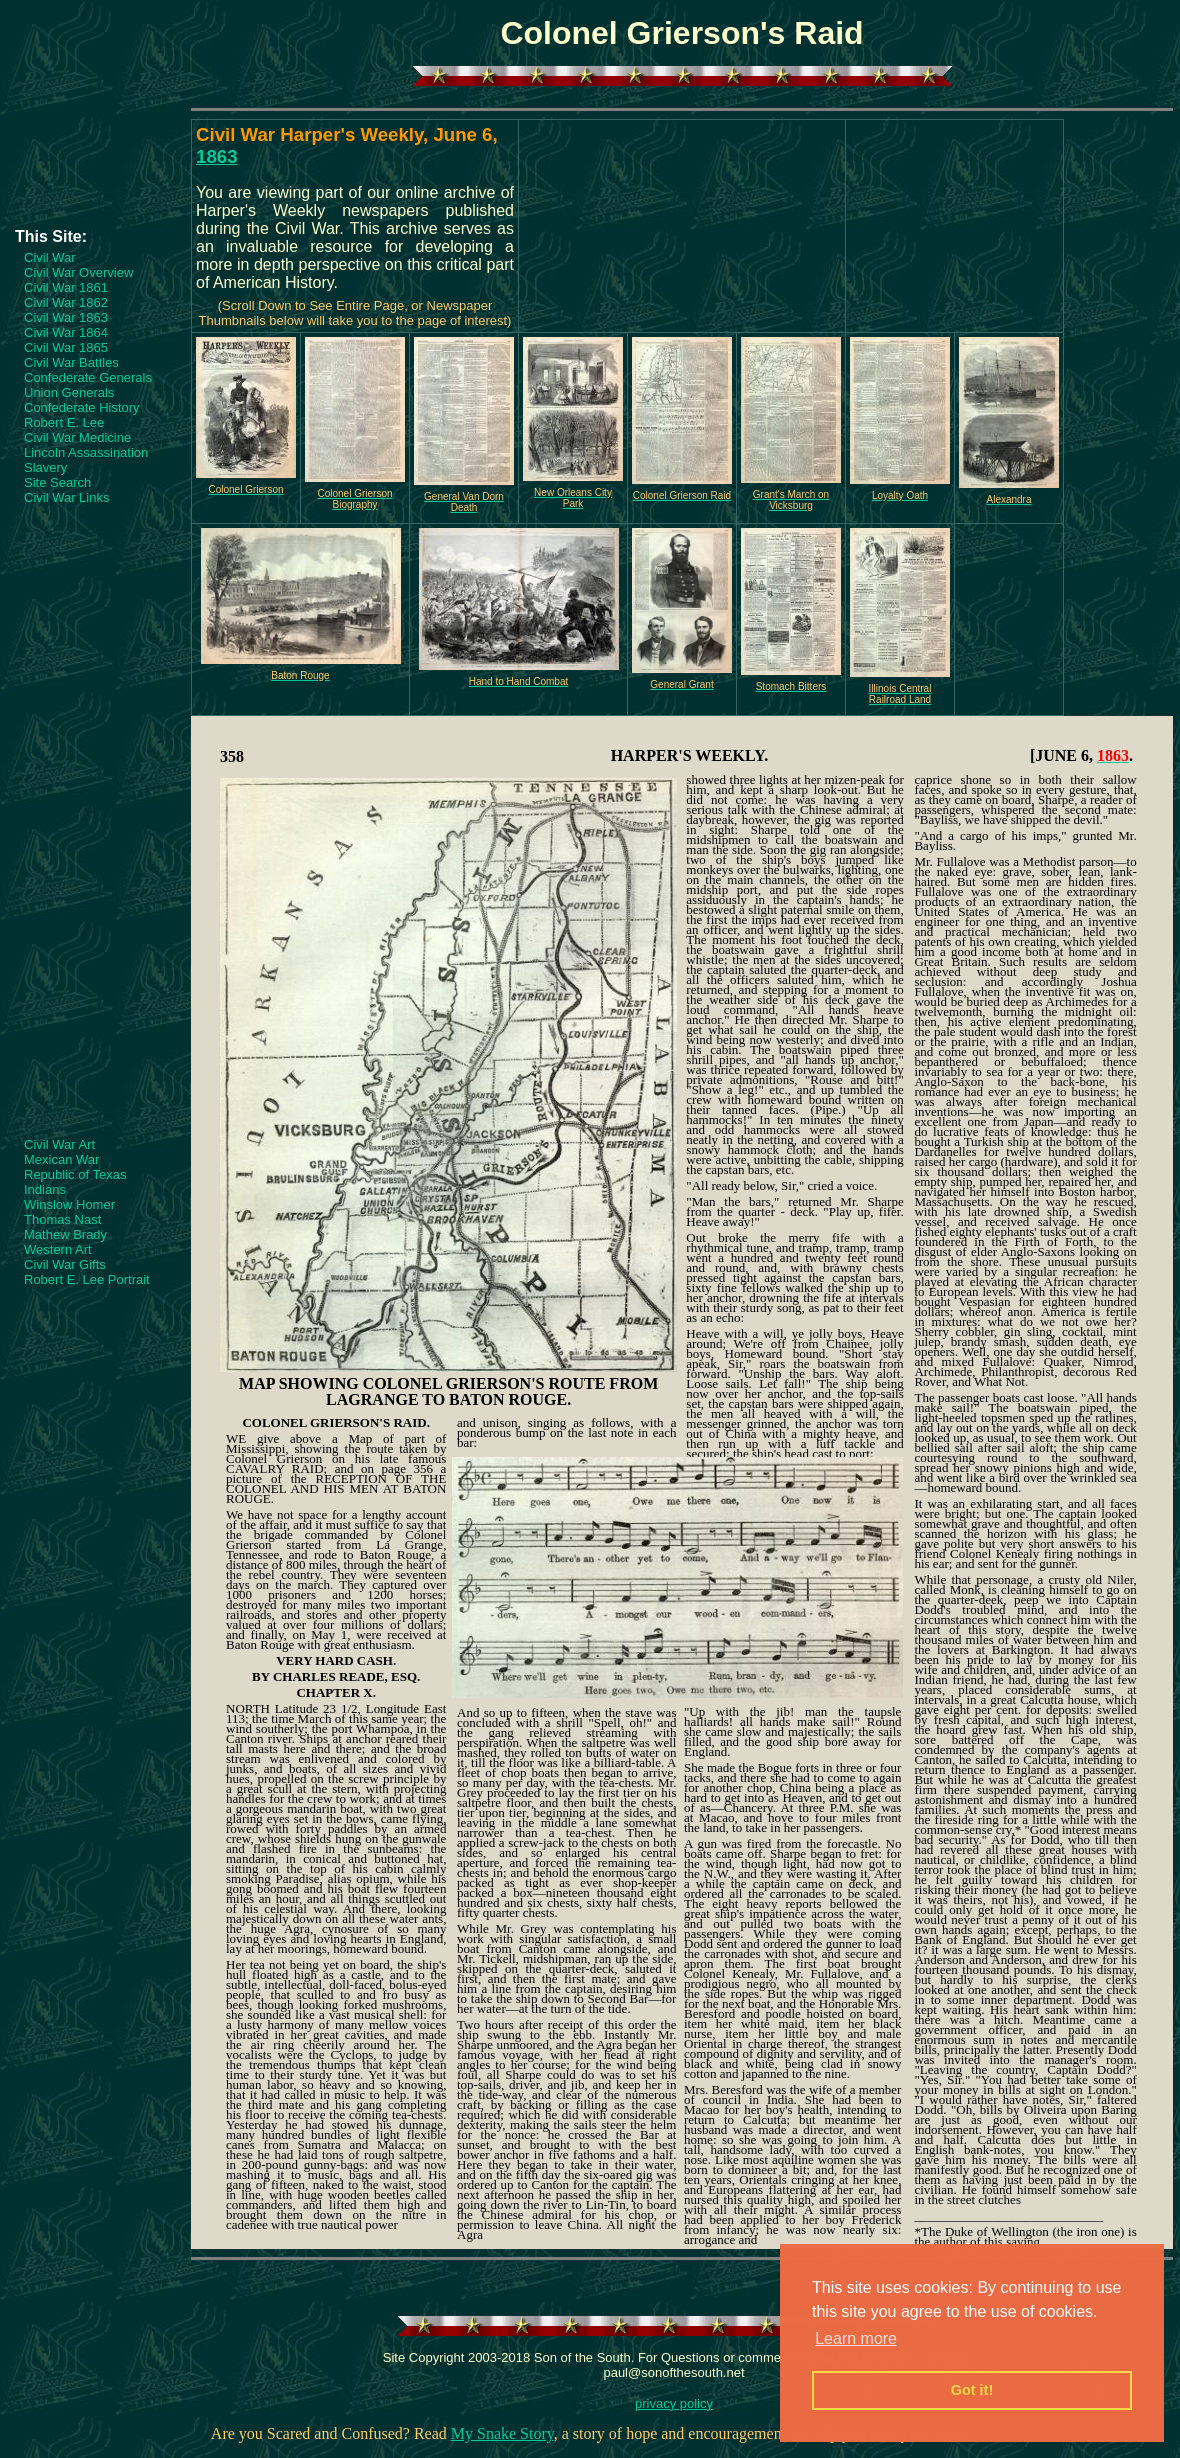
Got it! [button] (972, 2390)
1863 (217, 156)
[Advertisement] (95, 167)
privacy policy (674, 2403)
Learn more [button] (856, 2338)
